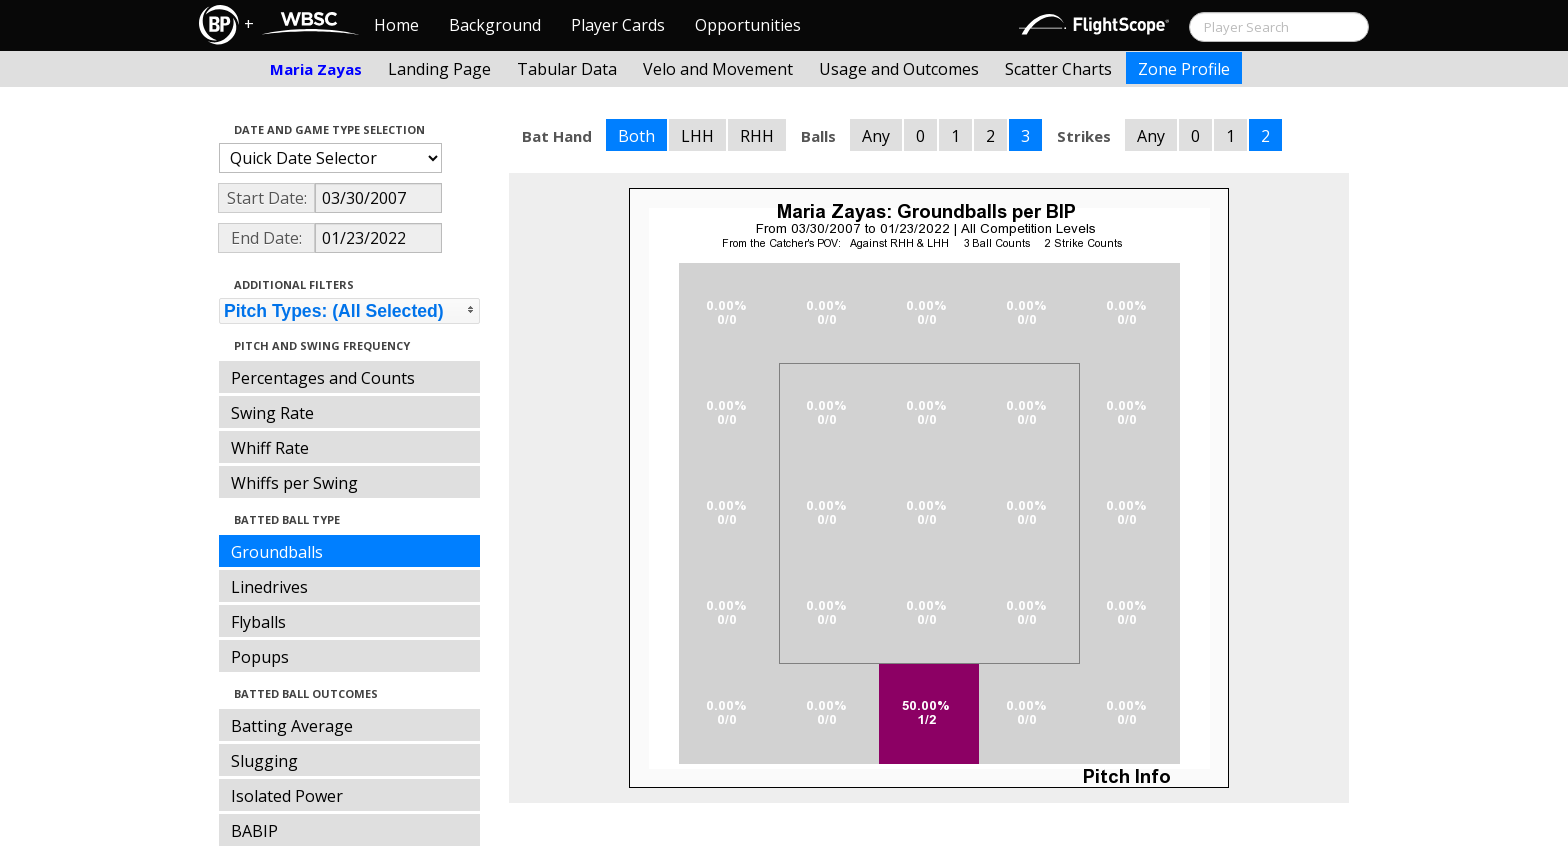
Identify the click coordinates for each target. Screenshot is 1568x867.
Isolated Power (287, 796)
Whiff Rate (270, 448)
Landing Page (439, 69)
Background (495, 25)
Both (636, 136)
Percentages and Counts (323, 378)
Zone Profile (1184, 69)
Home (396, 25)
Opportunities (748, 25)
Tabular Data (567, 69)
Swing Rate (272, 413)
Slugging (264, 761)
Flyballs (258, 622)
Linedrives (269, 587)
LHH (697, 136)
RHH (757, 136)
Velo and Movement (718, 69)
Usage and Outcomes (899, 69)
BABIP (254, 831)
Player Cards (618, 25)
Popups (260, 657)
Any (876, 136)
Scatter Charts (1058, 69)
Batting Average (292, 726)
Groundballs (277, 552)
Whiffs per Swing (294, 483)
